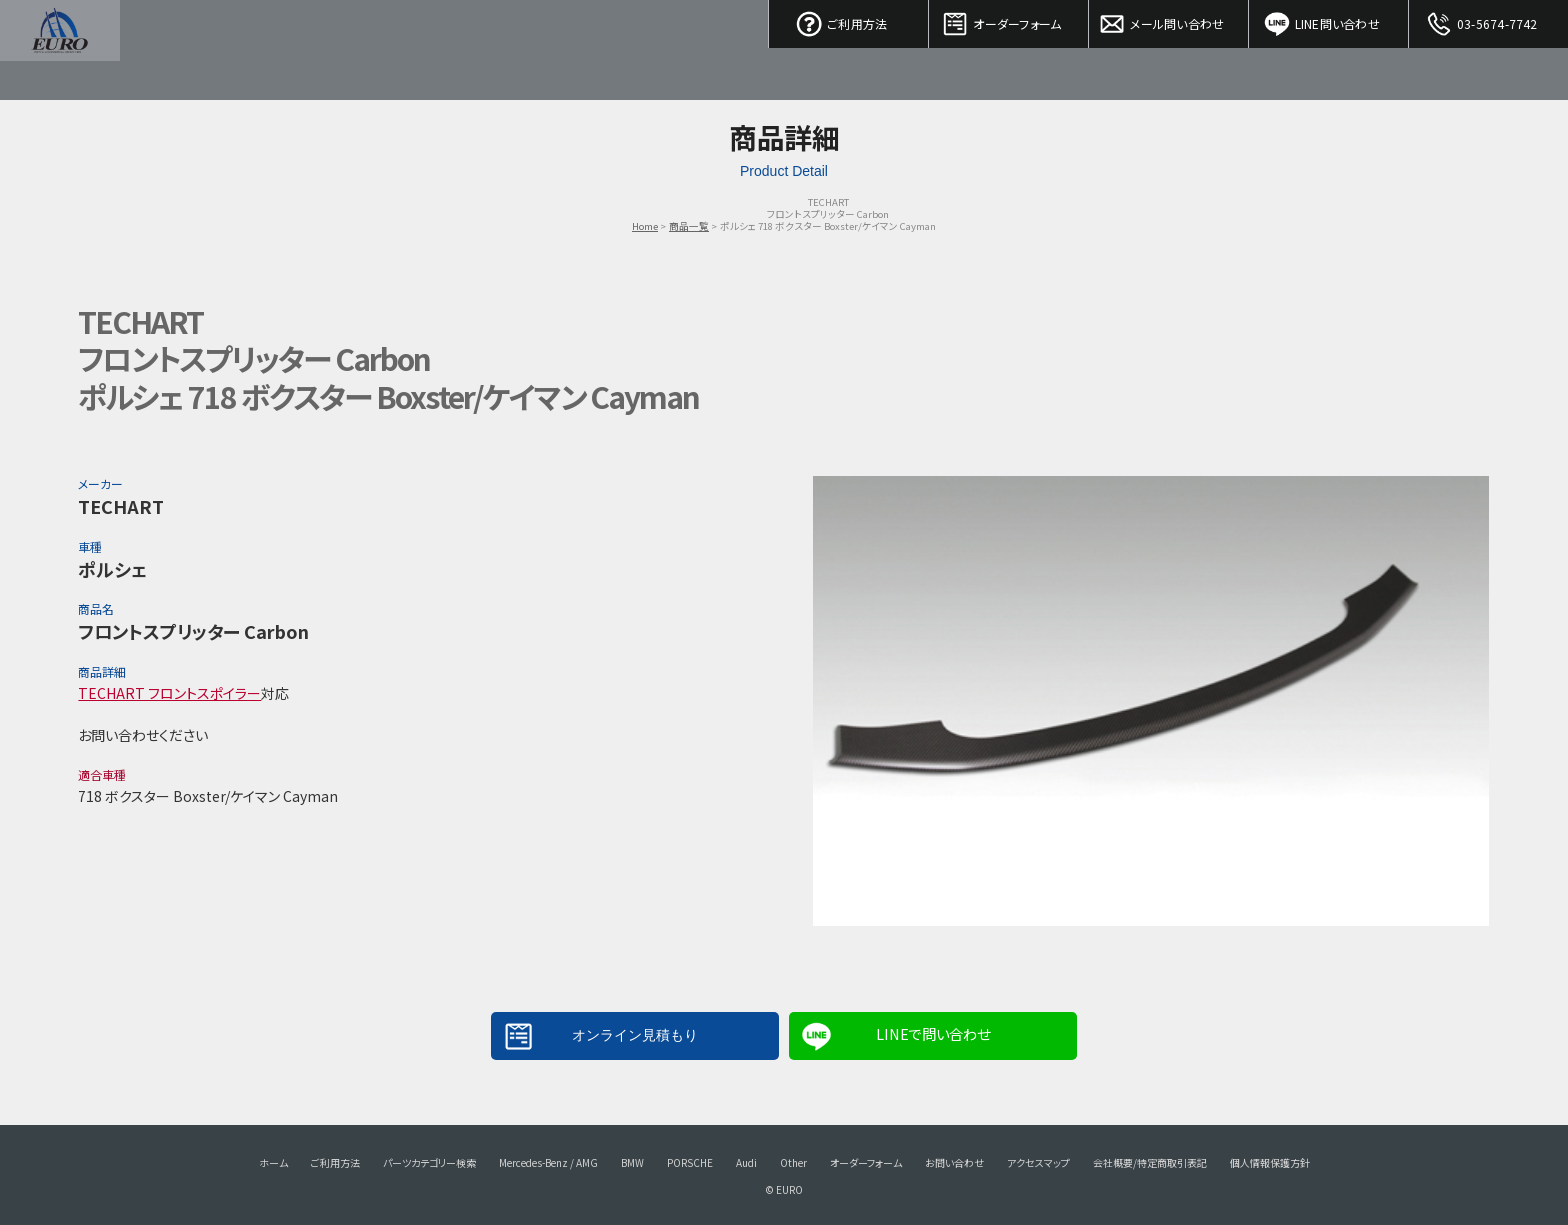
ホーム (273, 1162)
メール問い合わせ (1169, 20)
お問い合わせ (954, 1162)
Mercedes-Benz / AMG (548, 1162)
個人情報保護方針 (1270, 1162)
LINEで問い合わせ (933, 1033)
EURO (60, 50)
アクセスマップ (1038, 1162)
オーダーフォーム (1009, 20)
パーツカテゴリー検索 (429, 1162)
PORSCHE (690, 1162)
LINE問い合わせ (1329, 20)
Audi (746, 1162)
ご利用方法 (849, 20)
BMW (632, 1162)
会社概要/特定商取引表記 (1150, 1162)
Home (645, 226)
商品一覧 (689, 226)
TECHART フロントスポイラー (169, 693)
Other (793, 1162)
